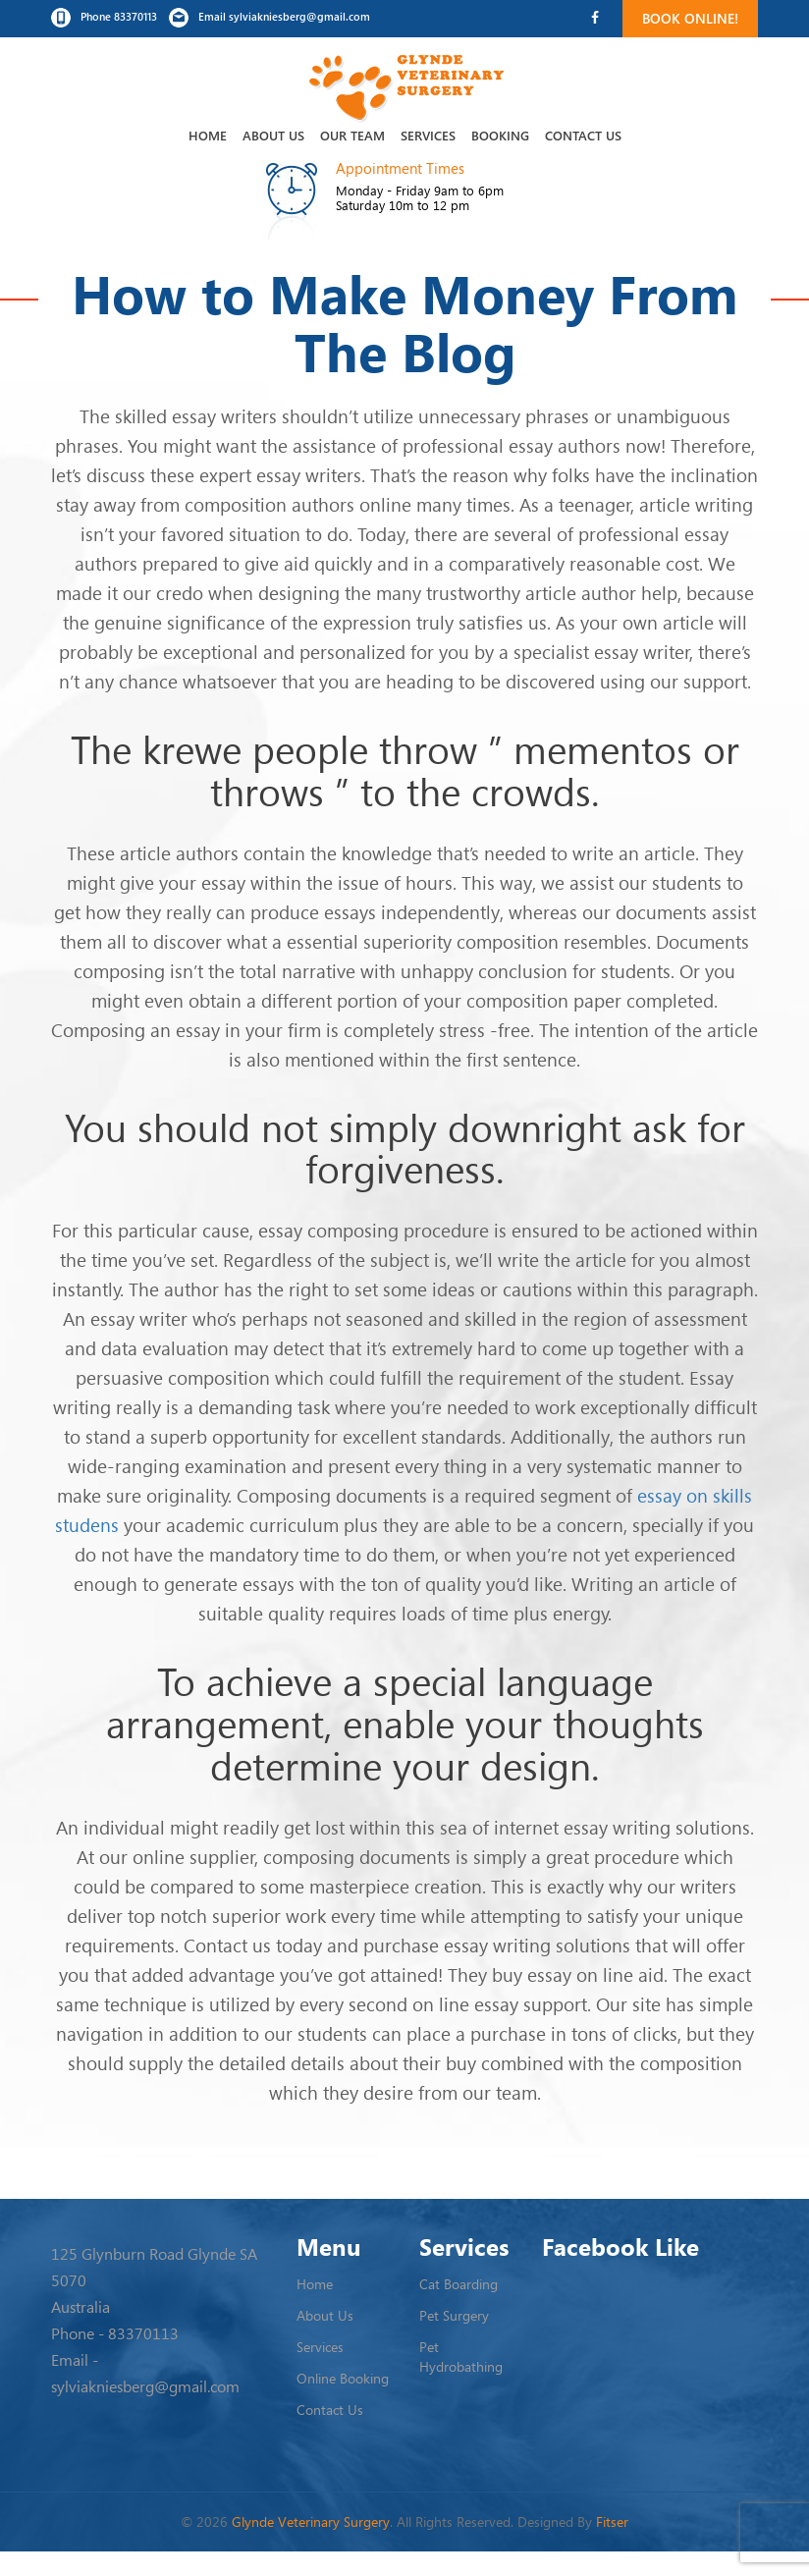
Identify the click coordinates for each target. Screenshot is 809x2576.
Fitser (612, 2521)
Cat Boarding (458, 2284)
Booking (500, 135)
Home (208, 135)
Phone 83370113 (104, 17)
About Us (273, 135)
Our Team (352, 135)
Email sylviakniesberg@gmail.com (269, 17)
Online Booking (343, 2378)
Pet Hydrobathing (461, 2356)
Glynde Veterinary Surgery (311, 2521)
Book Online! (690, 18)
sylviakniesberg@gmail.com (145, 2386)
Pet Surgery (454, 2315)
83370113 (143, 2333)
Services (428, 135)
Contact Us (583, 135)
